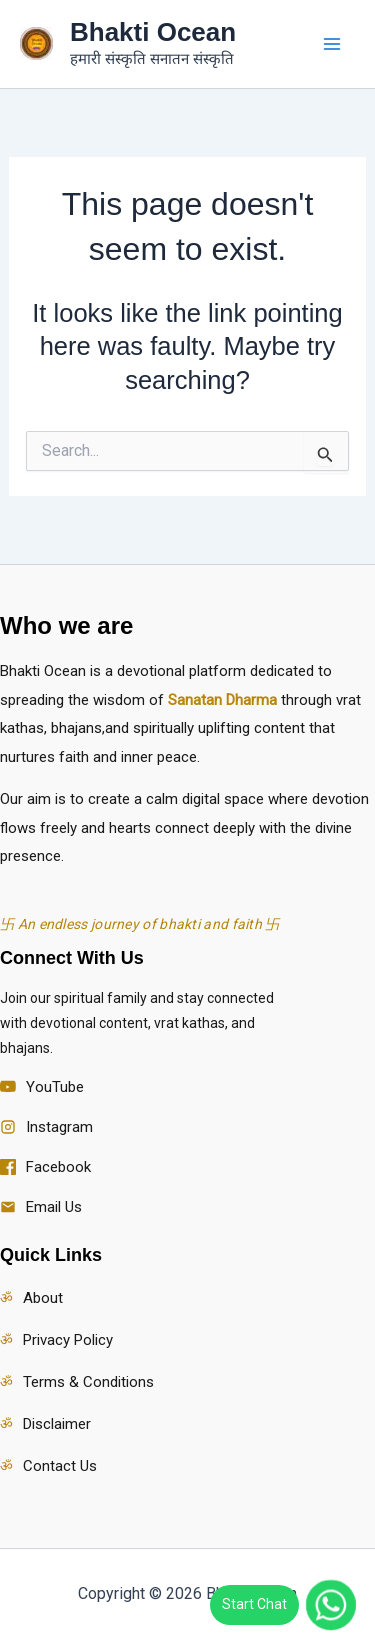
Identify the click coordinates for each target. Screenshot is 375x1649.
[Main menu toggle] (333, 44)
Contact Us (60, 1466)
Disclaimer (57, 1424)
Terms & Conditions (88, 1382)
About (43, 1298)
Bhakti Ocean (153, 32)
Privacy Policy (68, 1340)
